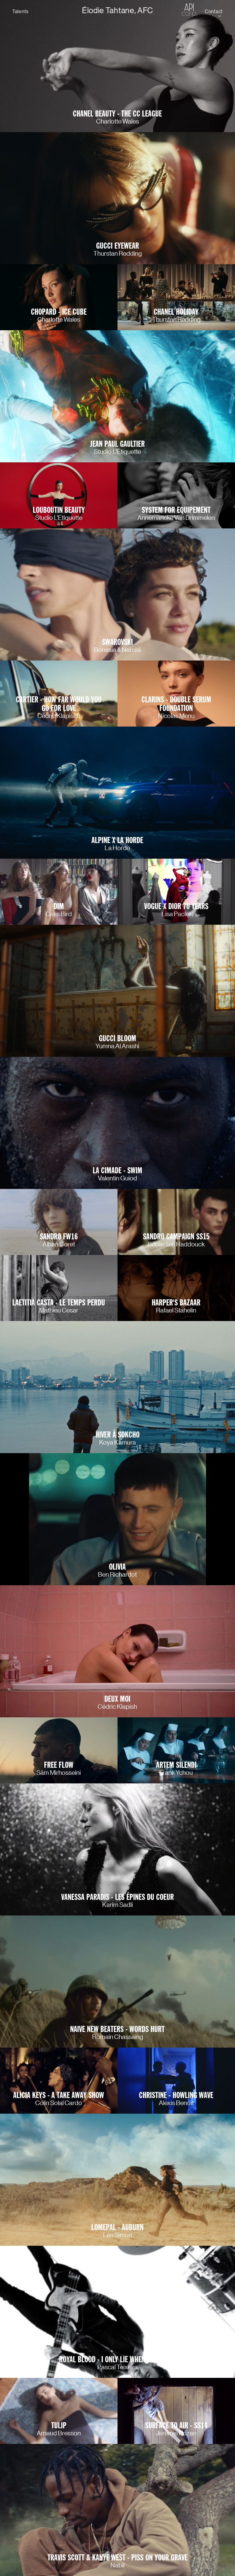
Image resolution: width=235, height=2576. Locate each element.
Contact (214, 11)
